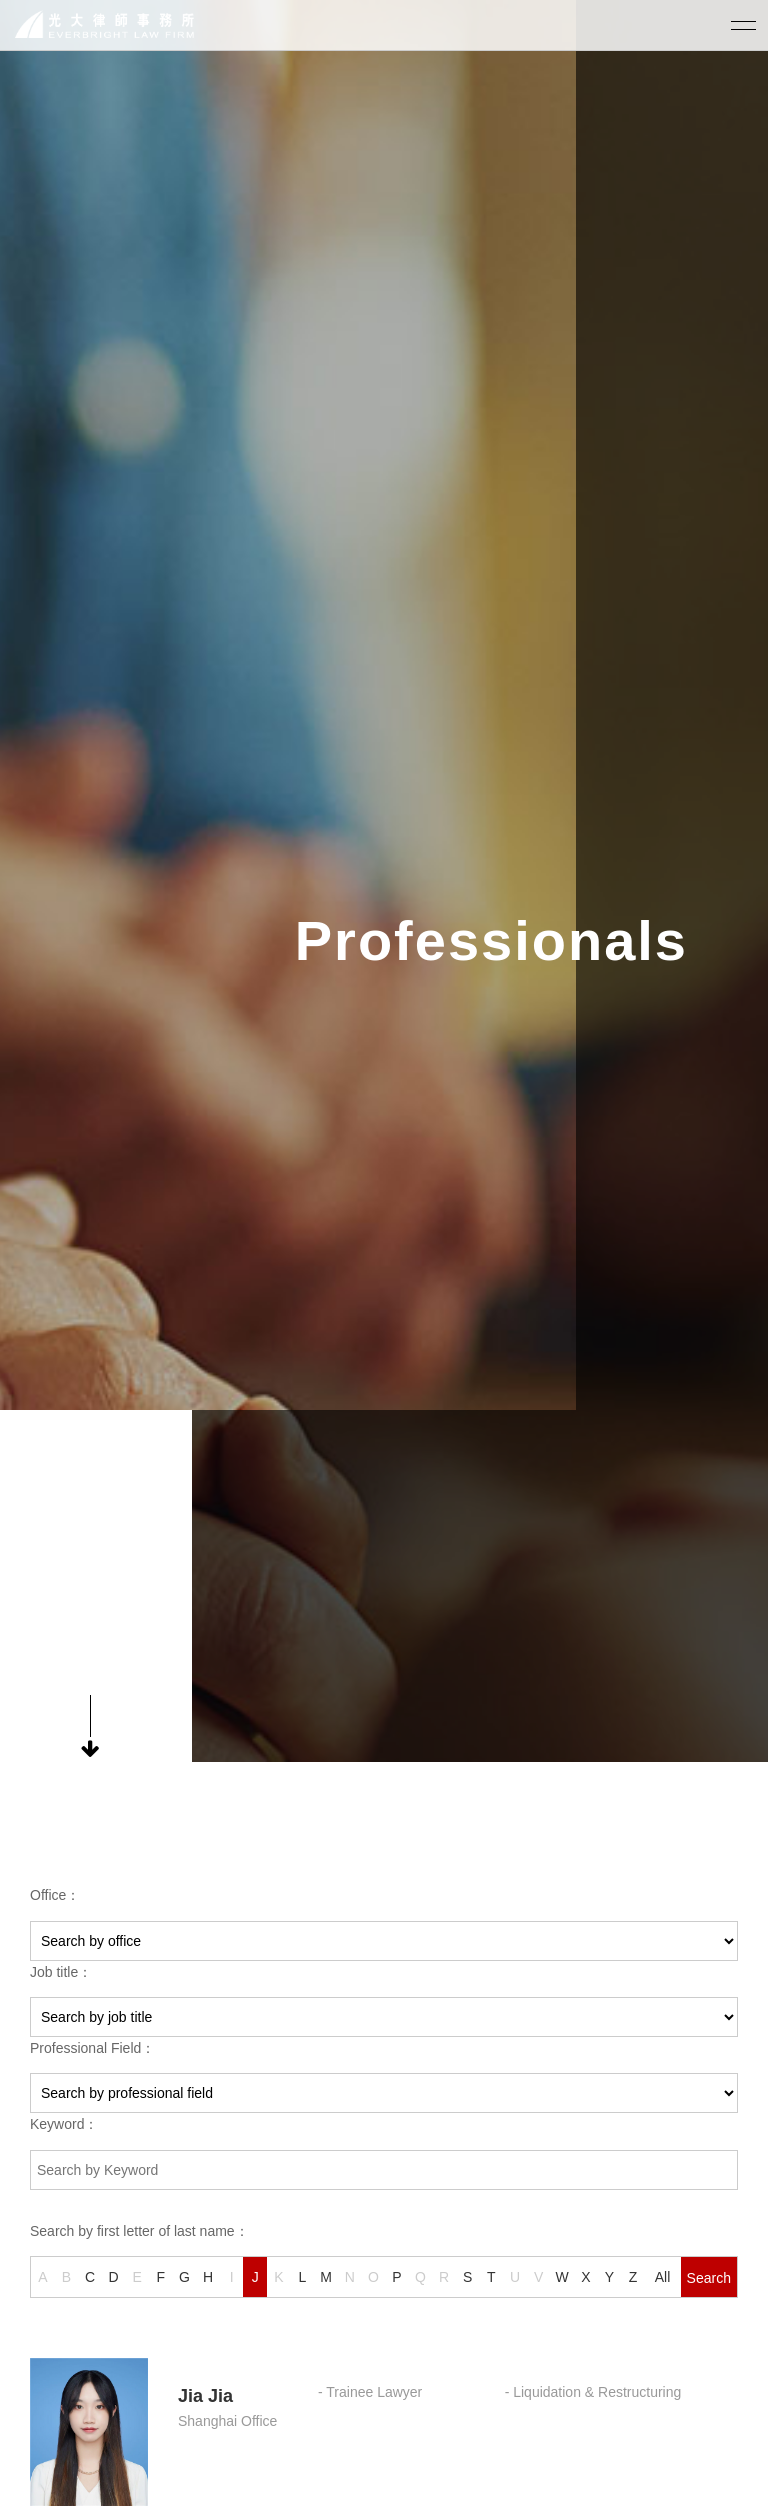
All (663, 2277)
